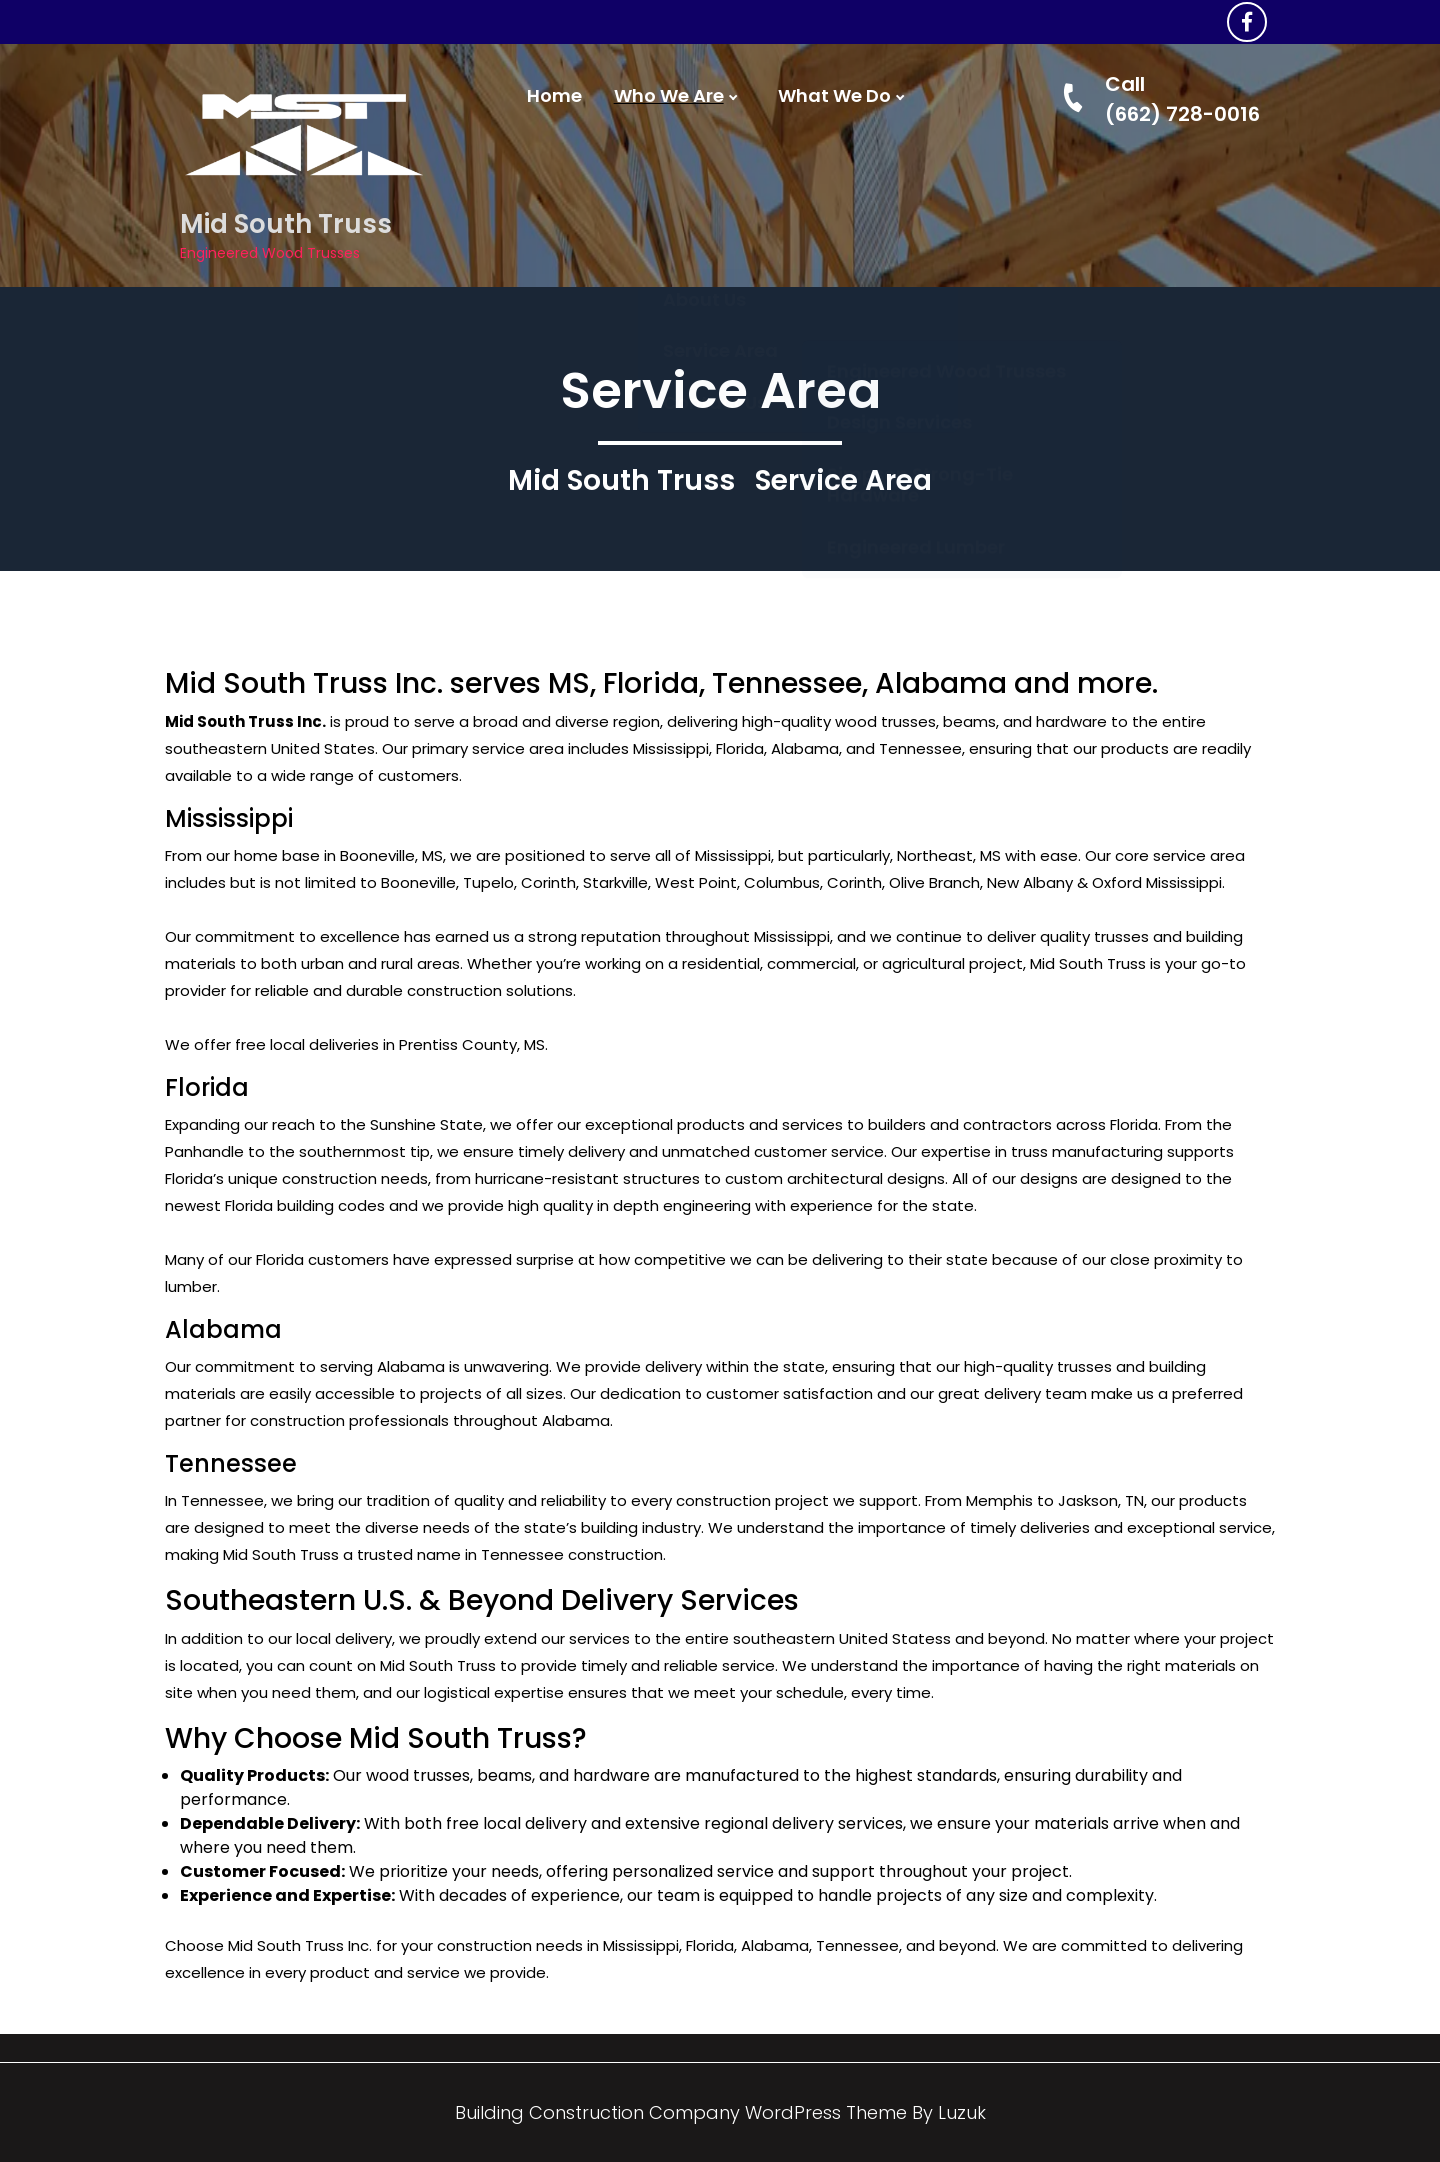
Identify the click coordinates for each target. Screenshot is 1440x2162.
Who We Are (669, 96)
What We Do (834, 96)
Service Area (720, 189)
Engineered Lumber (916, 314)
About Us (704, 137)
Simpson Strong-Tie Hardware (920, 252)
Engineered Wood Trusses (946, 138)
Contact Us (715, 240)
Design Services (899, 189)
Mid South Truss (286, 224)
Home (554, 96)
